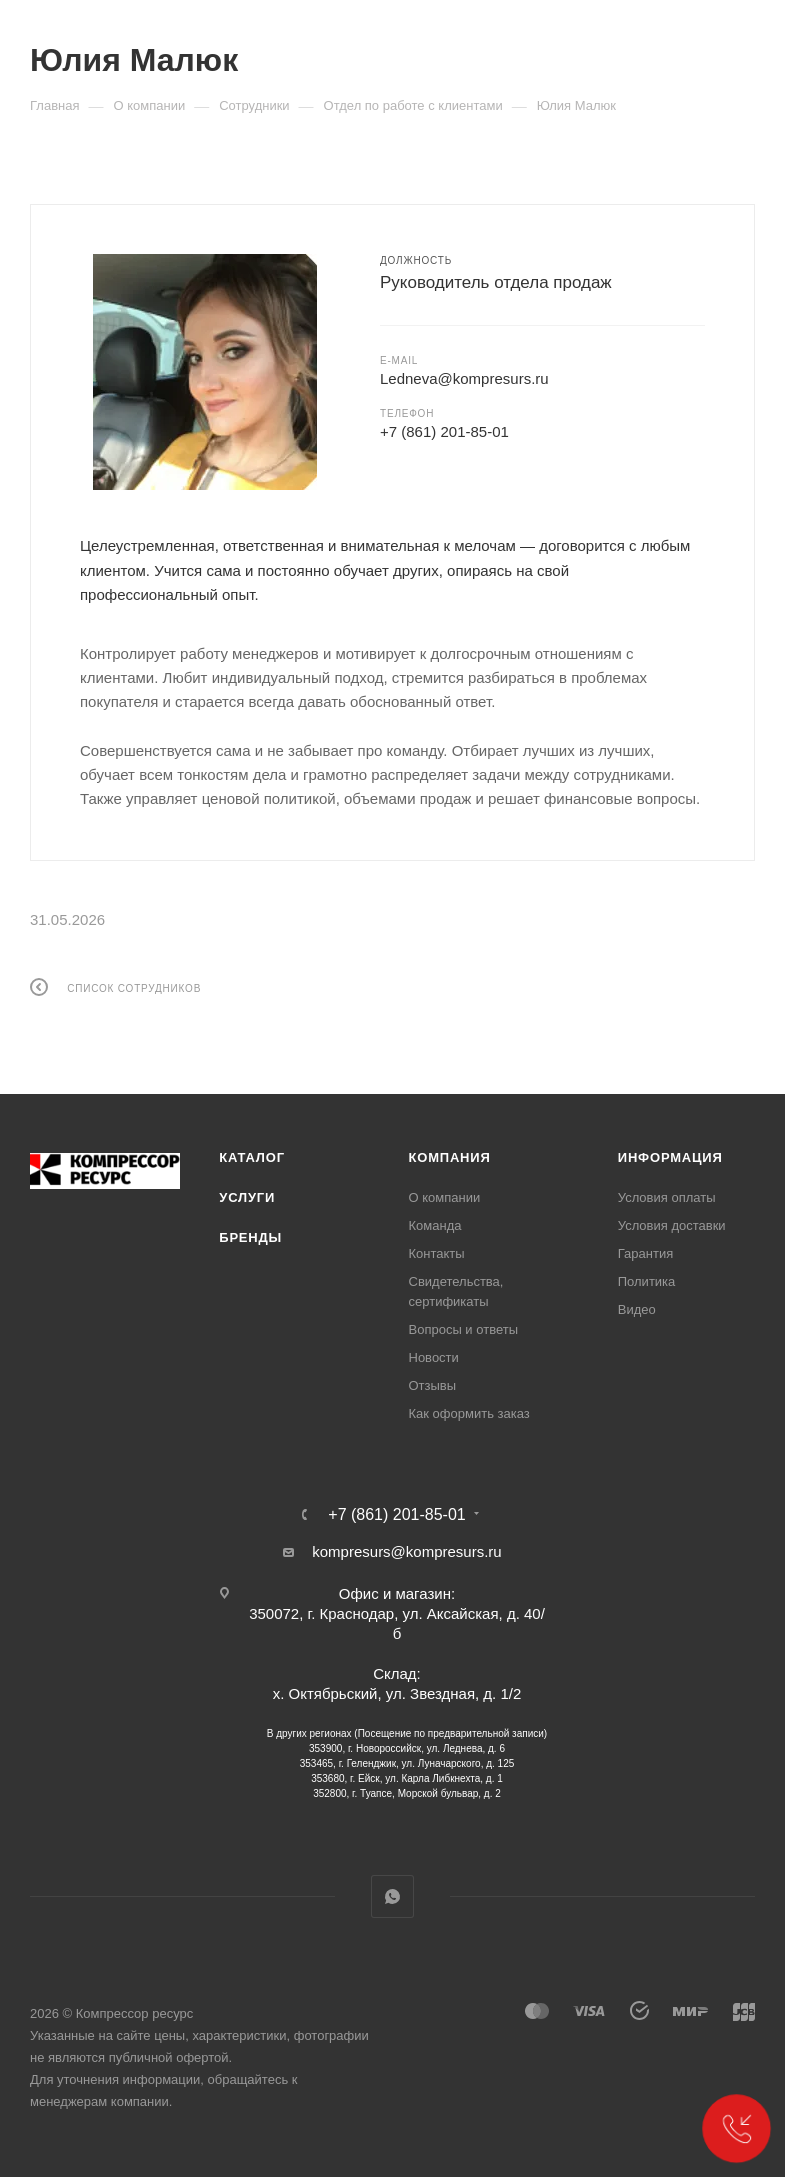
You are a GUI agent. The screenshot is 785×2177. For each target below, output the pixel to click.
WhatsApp (392, 1896)
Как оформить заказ (469, 1413)
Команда (435, 1225)
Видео (637, 1309)
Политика (647, 1281)
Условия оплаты (667, 1197)
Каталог (252, 1157)
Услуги (247, 1197)
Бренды (250, 1237)
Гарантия (645, 1253)
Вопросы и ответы (463, 1329)
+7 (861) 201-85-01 (444, 431)
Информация (670, 1157)
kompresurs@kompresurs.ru (406, 1551)
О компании (445, 1197)
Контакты (437, 1253)
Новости (434, 1357)
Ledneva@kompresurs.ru (464, 378)
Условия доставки (672, 1225)
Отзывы (433, 1385)
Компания (450, 1157)
